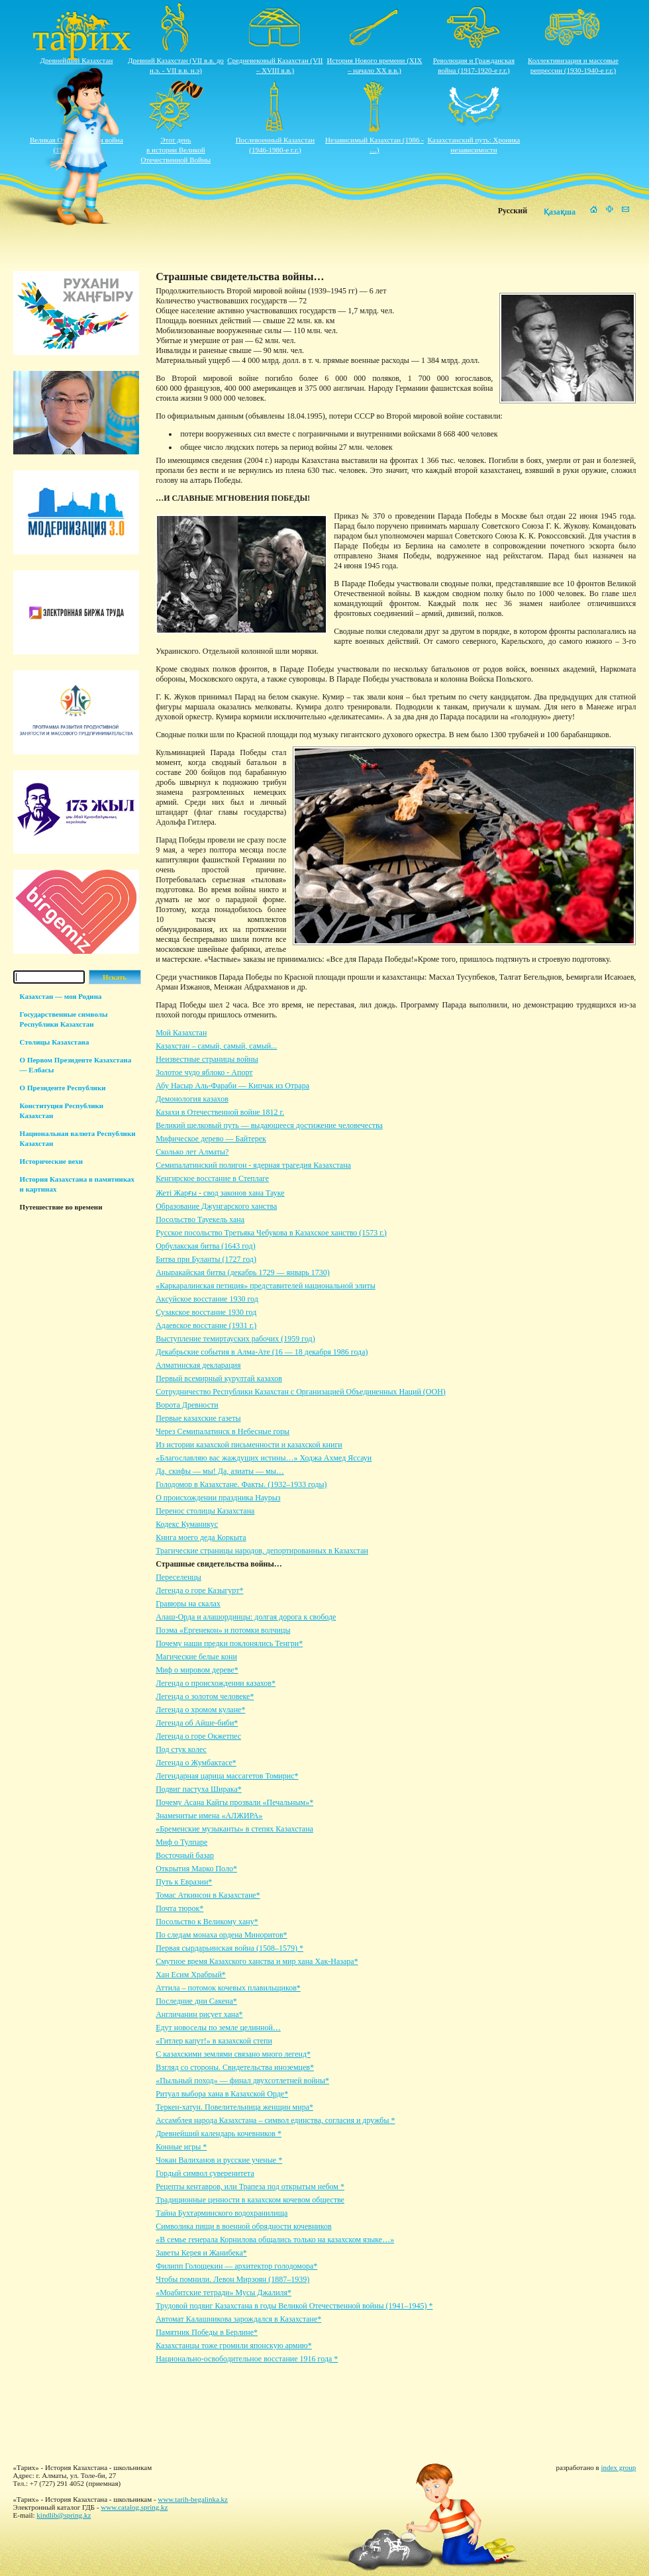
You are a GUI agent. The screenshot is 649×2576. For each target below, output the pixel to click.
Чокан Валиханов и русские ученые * (219, 2160)
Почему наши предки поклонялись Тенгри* (229, 1643)
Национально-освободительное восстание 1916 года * (247, 2358)
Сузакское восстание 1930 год (206, 1312)
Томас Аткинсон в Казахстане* (208, 1895)
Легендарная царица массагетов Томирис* (227, 1775)
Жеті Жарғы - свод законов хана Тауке (220, 1193)
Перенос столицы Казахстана (205, 1511)
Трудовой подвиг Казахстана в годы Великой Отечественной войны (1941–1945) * (294, 2305)
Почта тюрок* (179, 1908)
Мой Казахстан (181, 1032)
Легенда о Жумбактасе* (196, 1762)
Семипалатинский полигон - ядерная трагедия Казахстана (253, 1165)
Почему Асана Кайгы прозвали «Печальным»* (234, 1802)
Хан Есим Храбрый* (191, 1974)
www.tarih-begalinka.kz (193, 2499)
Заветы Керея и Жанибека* (201, 2252)
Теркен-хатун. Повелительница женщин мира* (234, 2107)
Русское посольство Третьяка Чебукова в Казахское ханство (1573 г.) (271, 1232)
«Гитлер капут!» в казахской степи (214, 2040)
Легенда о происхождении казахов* (215, 1683)
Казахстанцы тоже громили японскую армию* (234, 2345)
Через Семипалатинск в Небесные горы (222, 1431)
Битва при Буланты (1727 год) (206, 1259)
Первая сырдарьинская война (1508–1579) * (229, 1948)
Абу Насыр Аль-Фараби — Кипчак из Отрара (232, 1085)
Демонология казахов (192, 1099)
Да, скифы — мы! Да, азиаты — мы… (220, 1471)
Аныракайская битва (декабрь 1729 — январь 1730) (243, 1272)
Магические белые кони (196, 1656)
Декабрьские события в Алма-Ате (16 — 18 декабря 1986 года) (262, 1352)
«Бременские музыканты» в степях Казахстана (234, 1828)
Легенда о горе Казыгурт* (199, 1590)
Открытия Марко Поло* (196, 1868)
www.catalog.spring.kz (134, 2507)
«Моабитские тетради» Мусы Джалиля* (223, 2292)
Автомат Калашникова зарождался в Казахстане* (238, 2319)
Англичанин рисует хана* (199, 2014)
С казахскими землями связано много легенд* (233, 2054)
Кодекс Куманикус (187, 1524)
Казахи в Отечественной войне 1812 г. (220, 1112)
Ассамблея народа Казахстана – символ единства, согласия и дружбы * (275, 2120)
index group (618, 2467)
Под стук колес (181, 1749)
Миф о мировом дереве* (197, 1669)
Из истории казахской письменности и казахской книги (249, 1444)
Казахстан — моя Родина (61, 996)
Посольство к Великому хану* (207, 1921)
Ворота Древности (187, 1405)
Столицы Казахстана (54, 1042)
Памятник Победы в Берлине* (207, 2332)
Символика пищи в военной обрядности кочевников (243, 2226)
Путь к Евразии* (184, 1881)
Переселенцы (178, 1577)
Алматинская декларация (198, 1365)
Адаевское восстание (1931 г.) (206, 1325)
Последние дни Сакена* (196, 2001)
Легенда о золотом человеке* (205, 1696)
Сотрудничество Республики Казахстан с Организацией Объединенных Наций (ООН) (301, 1391)
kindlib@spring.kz (63, 2515)
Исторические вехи (51, 1161)
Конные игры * (181, 2146)
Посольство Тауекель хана (200, 1219)
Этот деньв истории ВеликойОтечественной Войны (176, 150)
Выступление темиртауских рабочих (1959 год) (235, 1338)
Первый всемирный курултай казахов (219, 1378)
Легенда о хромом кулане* (200, 1709)
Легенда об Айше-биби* (197, 1722)
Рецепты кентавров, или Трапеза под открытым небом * (250, 2186)
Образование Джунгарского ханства (216, 1206)
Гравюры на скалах (188, 1603)
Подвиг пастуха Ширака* (199, 1789)
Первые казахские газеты (198, 1418)
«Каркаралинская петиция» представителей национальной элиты (265, 1285)
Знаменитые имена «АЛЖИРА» (209, 1815)
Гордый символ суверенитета (205, 2173)
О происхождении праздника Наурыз (218, 1497)
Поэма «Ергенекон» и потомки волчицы (223, 1630)
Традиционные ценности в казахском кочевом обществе (250, 2199)
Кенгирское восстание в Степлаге (212, 1178)
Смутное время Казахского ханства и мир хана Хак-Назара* (257, 1961)
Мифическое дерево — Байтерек (211, 1138)
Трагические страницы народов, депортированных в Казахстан (262, 1550)
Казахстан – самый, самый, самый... (216, 1046)
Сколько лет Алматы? (192, 1152)
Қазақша (559, 212)
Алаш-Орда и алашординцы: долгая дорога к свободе (246, 1617)
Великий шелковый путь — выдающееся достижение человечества (269, 1125)
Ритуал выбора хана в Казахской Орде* (222, 2093)
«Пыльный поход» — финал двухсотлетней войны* (242, 2080)
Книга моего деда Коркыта (201, 1537)
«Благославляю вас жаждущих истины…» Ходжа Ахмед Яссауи (264, 1458)
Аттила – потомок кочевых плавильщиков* (228, 1987)
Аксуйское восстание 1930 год (207, 1299)
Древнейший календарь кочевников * (218, 2133)
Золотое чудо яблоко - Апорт (204, 1072)
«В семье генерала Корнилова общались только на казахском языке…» (275, 2239)
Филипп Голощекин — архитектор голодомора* (236, 2266)
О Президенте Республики (63, 1088)
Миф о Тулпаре (181, 1842)
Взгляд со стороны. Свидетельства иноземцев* (235, 2067)
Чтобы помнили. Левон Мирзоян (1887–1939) (232, 2279)
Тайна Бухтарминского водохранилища (221, 2213)
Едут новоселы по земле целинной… (218, 2027)
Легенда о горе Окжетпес (198, 1736)
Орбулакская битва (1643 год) (205, 1246)
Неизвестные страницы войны (207, 1059)
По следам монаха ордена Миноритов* (221, 1934)
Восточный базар (185, 1855)
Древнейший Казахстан (76, 60)
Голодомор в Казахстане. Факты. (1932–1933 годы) (241, 1484)
